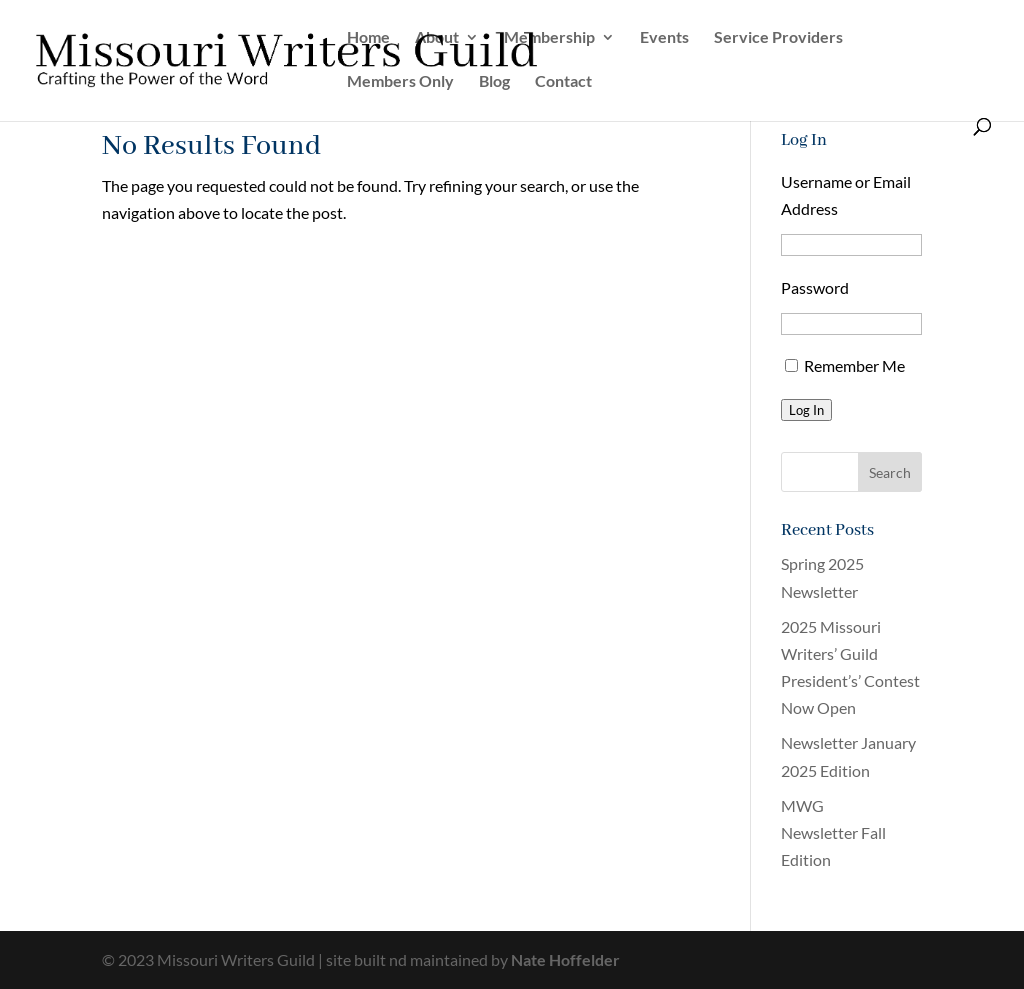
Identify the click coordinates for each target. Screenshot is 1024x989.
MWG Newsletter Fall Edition (833, 832)
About (437, 38)
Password (815, 287)
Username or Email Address (846, 195)
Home (368, 38)
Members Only (400, 82)
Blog (494, 82)
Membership (549, 38)
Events (664, 38)
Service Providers (778, 38)
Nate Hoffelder (565, 959)
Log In (806, 410)
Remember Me (854, 365)
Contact (563, 82)
